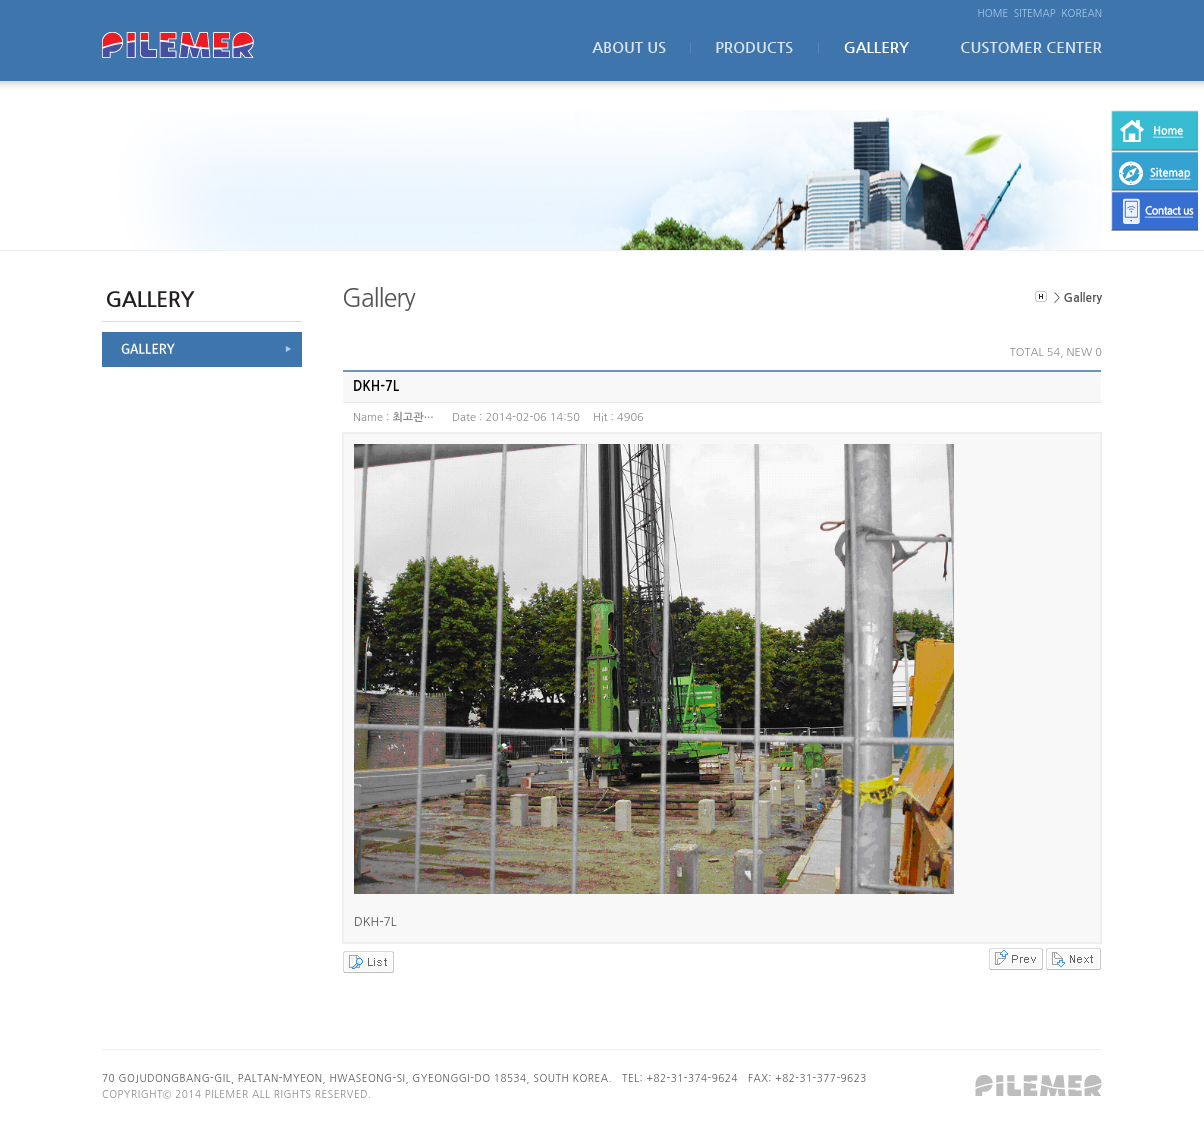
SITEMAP (1035, 13)
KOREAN (1081, 13)
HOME (993, 13)
